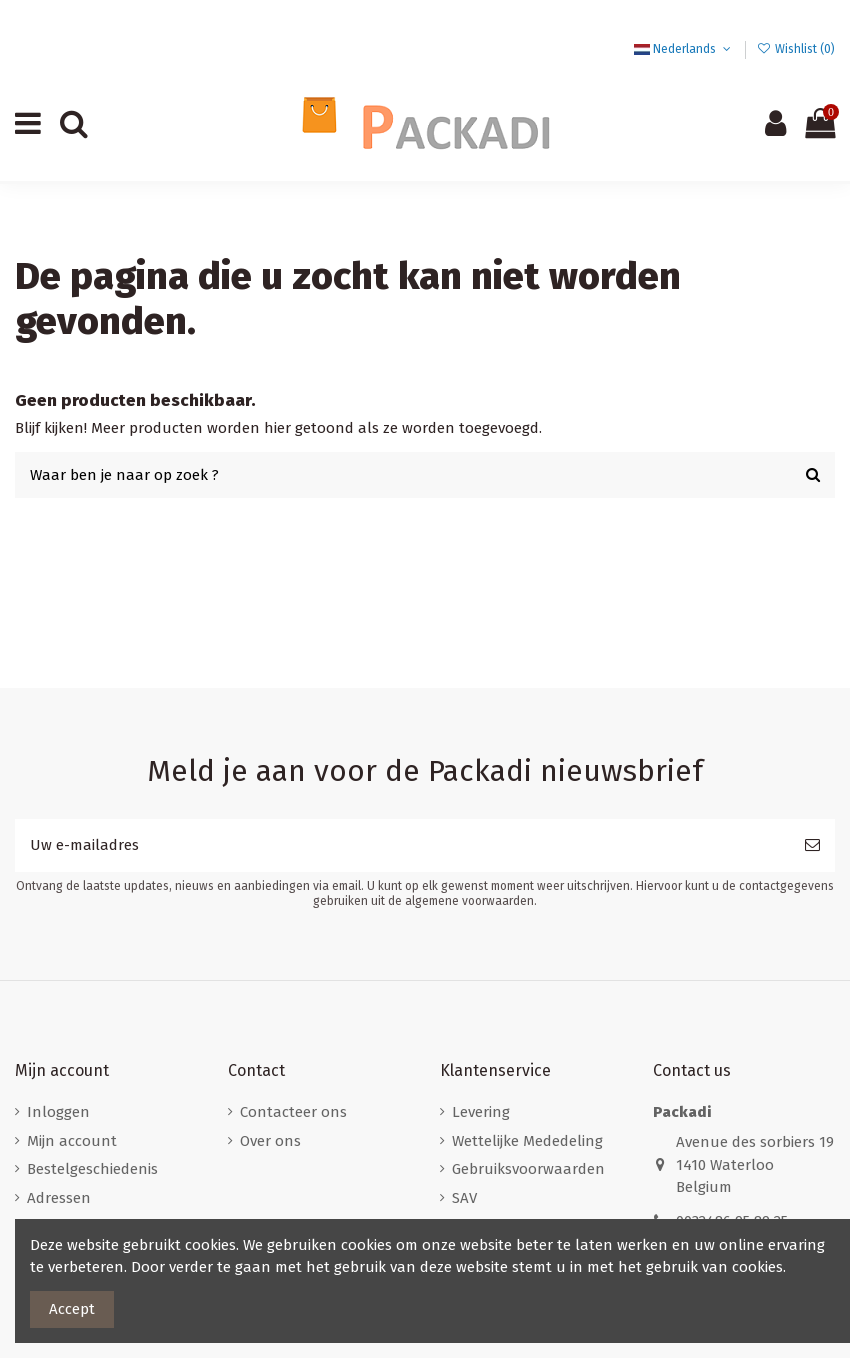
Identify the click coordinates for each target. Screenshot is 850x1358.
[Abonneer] (812, 845)
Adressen (59, 1198)
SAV (464, 1198)
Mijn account (72, 1141)
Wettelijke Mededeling (527, 1141)
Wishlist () (796, 49)
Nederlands (684, 49)
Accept (72, 1309)
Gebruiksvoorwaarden (528, 1169)
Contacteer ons (293, 1112)
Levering (481, 1112)
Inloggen (58, 1112)
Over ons (270, 1141)
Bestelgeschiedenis (92, 1169)
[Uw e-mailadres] (402, 845)
